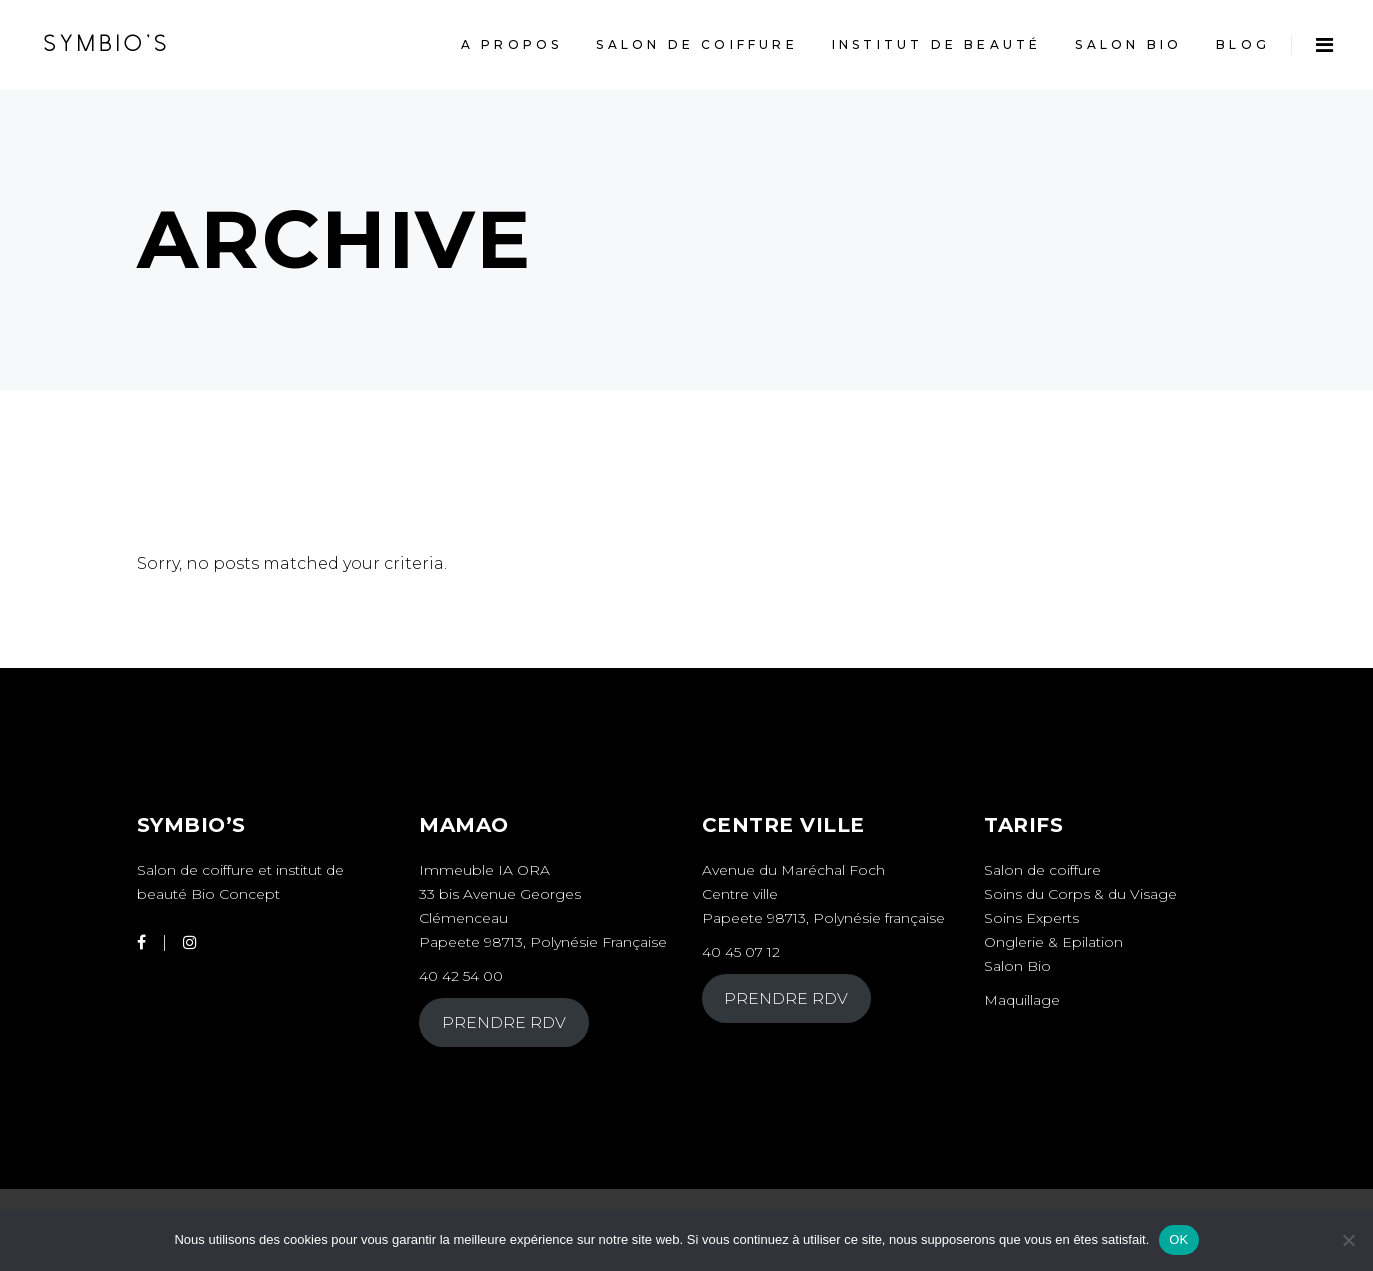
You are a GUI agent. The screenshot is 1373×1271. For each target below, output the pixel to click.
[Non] (1348, 1240)
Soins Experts (1031, 918)
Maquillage (1024, 1000)
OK (1178, 1239)
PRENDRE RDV (504, 1022)
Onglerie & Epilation (1053, 942)
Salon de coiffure (1042, 870)
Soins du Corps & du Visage (1080, 894)
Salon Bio (1017, 966)
